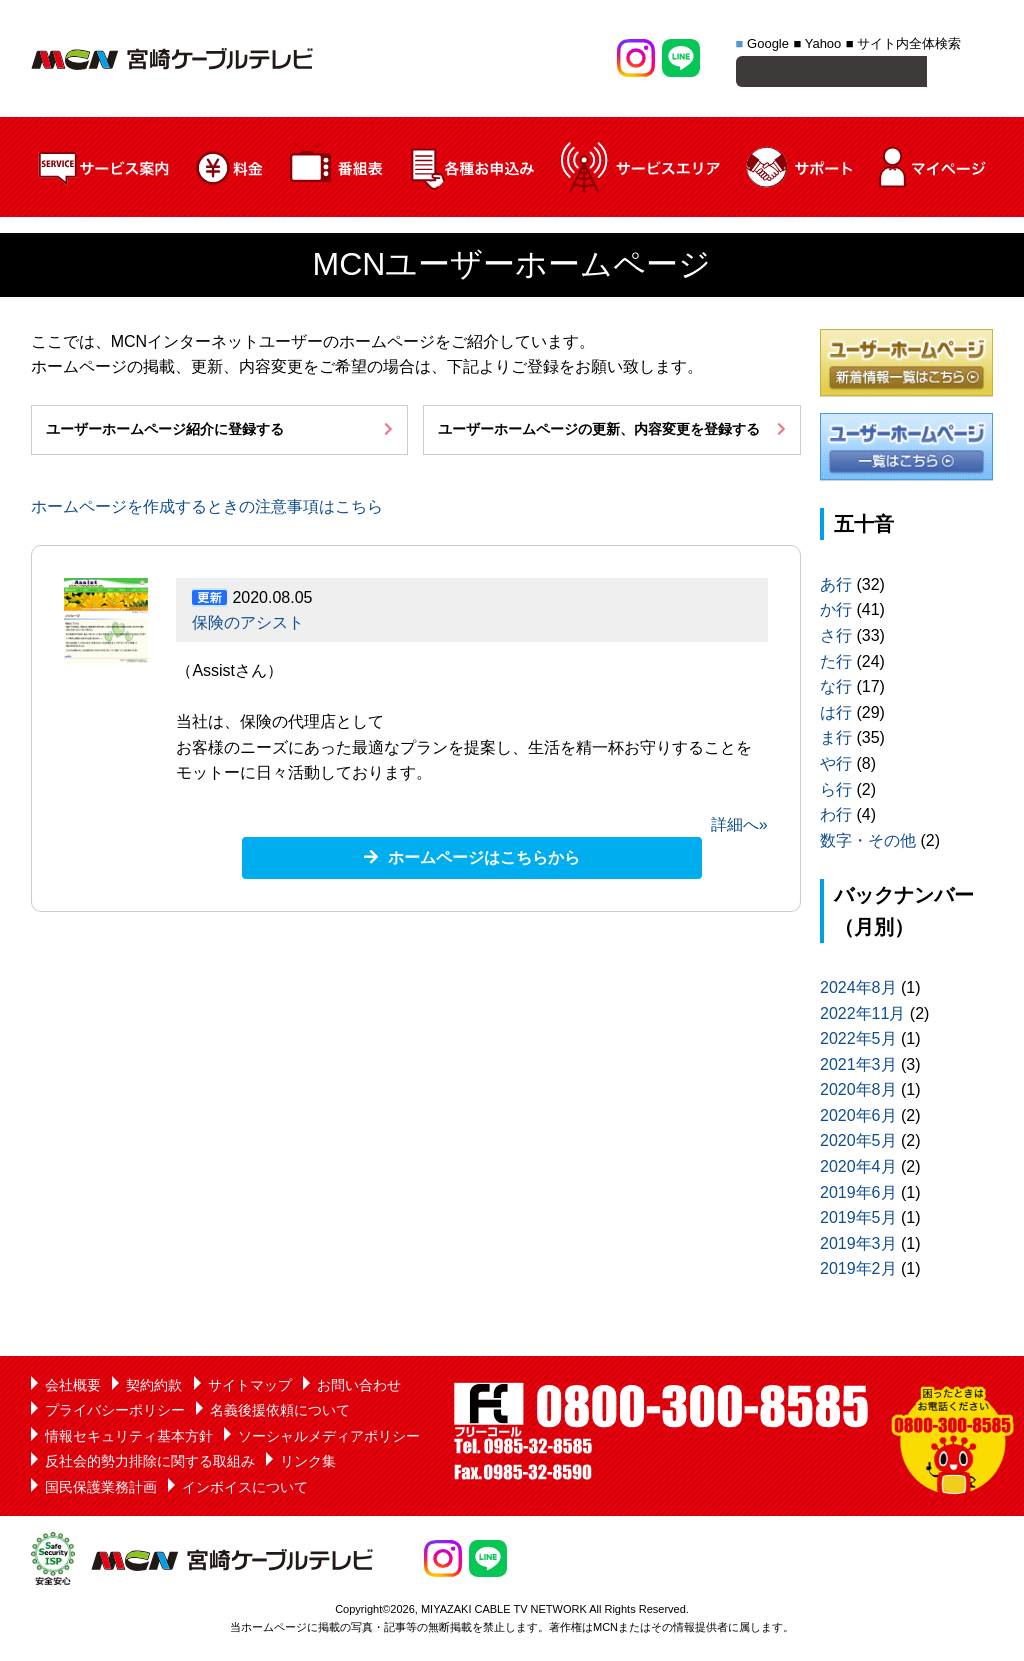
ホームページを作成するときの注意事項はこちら (207, 509)
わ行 (836, 817)
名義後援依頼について (280, 1413)
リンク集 (308, 1464)
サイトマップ (250, 1388)
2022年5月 (858, 1041)
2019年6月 (858, 1195)
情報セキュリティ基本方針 (129, 1439)
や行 (836, 766)
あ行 (836, 587)
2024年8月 (858, 990)
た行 (836, 664)
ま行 (836, 740)
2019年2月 (858, 1271)
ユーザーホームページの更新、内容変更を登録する (599, 432)
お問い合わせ (359, 1388)
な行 (836, 689)
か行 (836, 612)
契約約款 (154, 1388)
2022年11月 (862, 1016)
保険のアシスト (248, 625)
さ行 (836, 638)
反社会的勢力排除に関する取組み (150, 1464)
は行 (836, 715)
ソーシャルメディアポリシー (329, 1439)
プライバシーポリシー (115, 1413)
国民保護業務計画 (101, 1490)
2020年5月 (858, 1143)
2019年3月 (858, 1246)
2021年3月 (858, 1067)
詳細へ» (739, 827)
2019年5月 (858, 1220)
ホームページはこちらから (484, 860)
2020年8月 (858, 1092)
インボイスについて (245, 1490)
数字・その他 (868, 843)
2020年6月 (858, 1118)
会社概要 (73, 1388)
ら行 (836, 792)
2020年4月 (858, 1169)
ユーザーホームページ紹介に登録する (165, 432)
